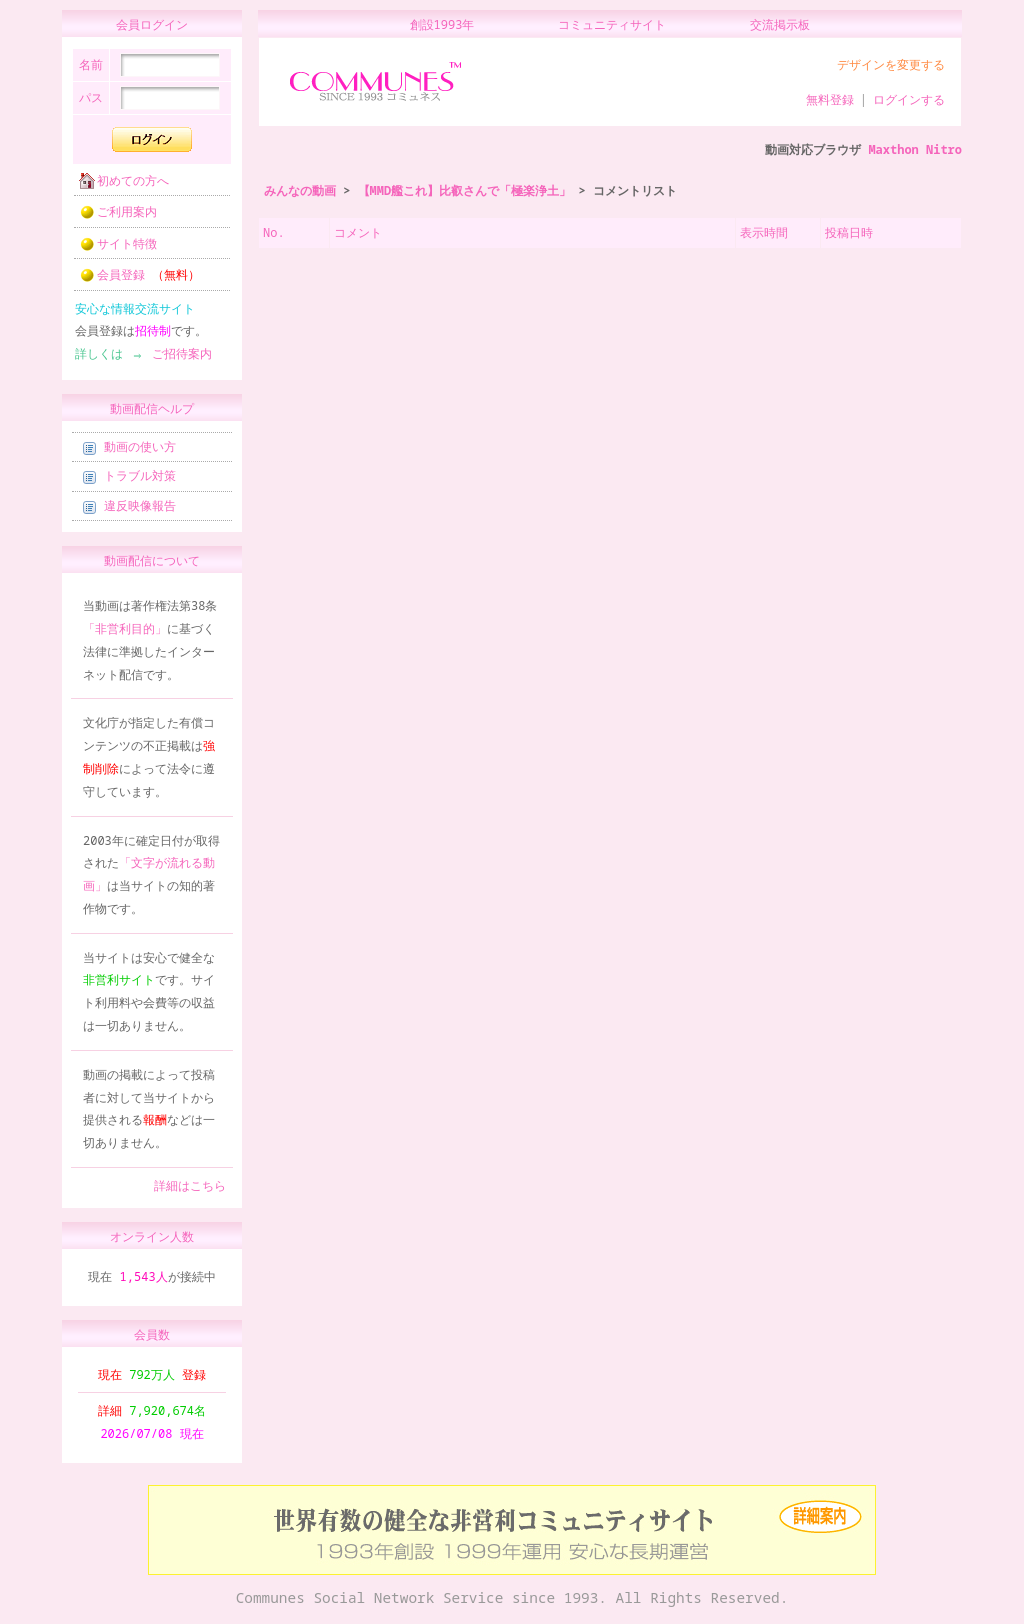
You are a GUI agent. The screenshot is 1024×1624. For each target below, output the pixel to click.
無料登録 (830, 99)
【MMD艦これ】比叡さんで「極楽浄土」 (465, 190)
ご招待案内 (176, 359)
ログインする (909, 99)
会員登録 (133, 280)
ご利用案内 (112, 217)
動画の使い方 (129, 452)
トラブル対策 (129, 481)
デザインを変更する (891, 64)
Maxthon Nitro (915, 149)
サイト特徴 (112, 249)
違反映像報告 (129, 511)
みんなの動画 (300, 190)
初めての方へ (118, 186)
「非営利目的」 (125, 634)
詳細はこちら (190, 1191)
